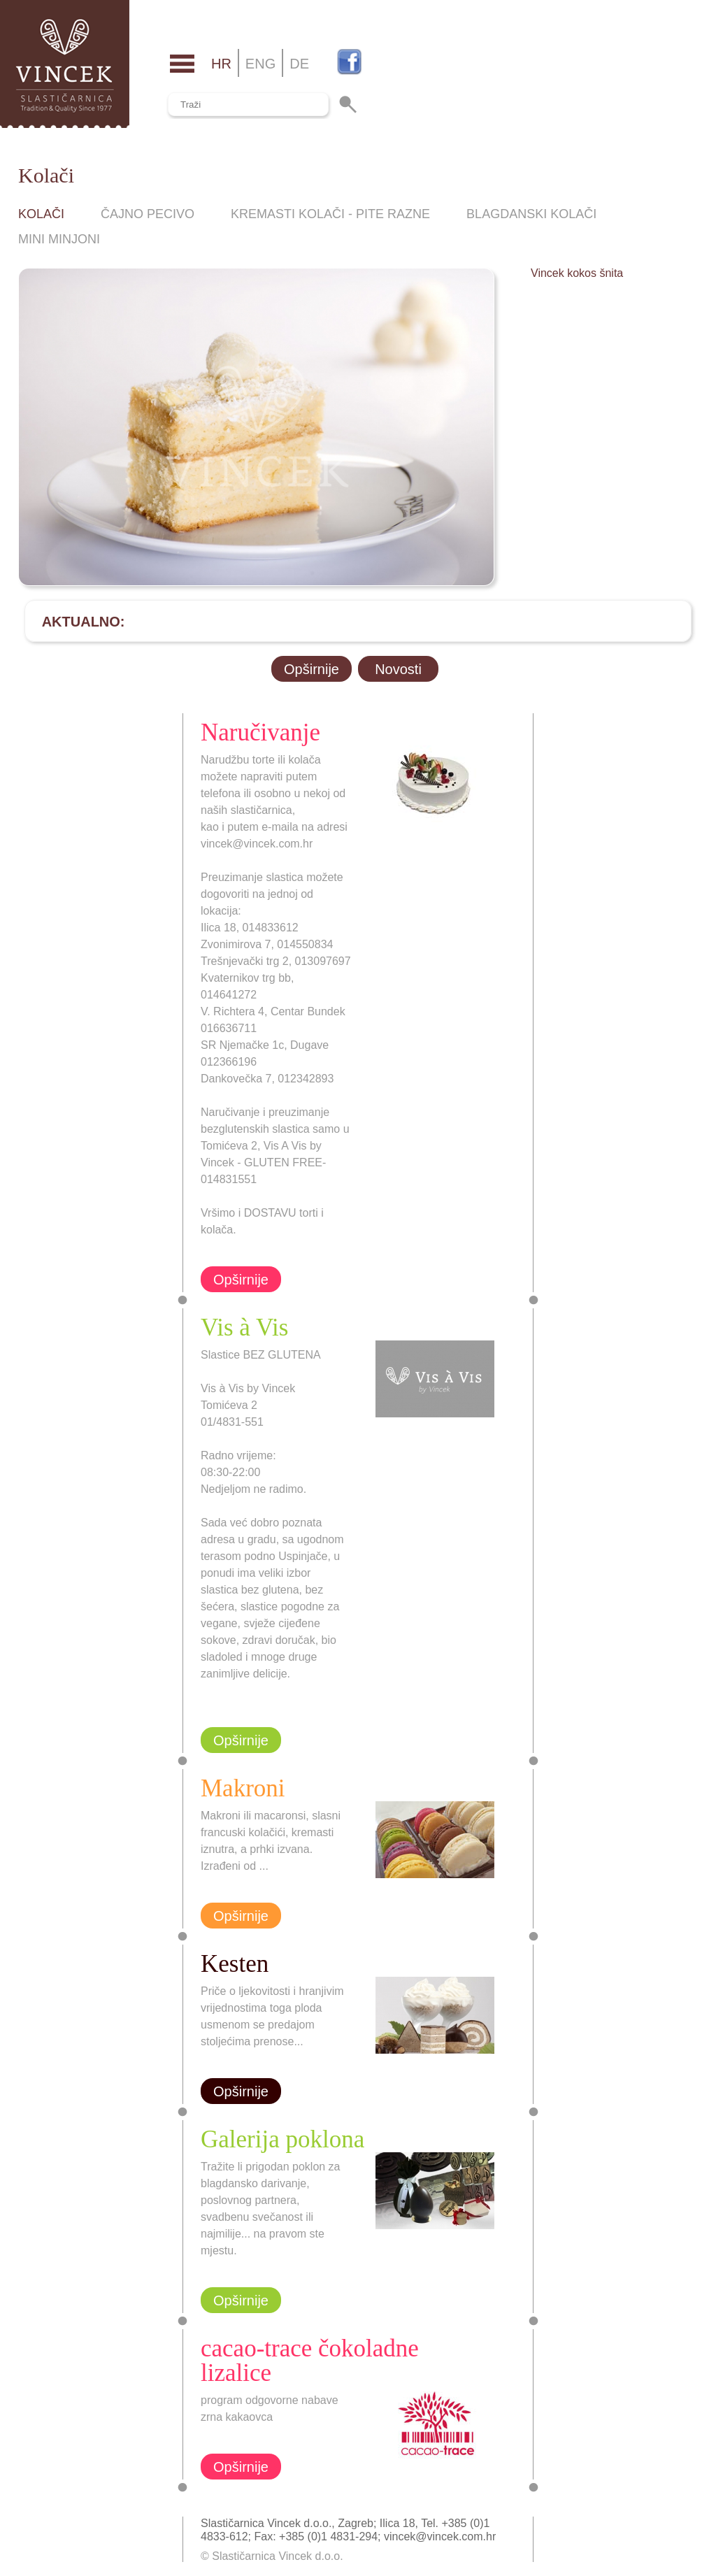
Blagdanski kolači (531, 214)
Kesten (234, 1963)
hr (221, 63)
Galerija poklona (282, 2139)
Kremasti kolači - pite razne (330, 214)
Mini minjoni (59, 239)
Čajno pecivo (147, 214)
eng (260, 63)
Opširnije (311, 669)
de (299, 63)
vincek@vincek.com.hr (440, 2536)
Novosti (398, 669)
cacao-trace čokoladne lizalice (310, 2361)
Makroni (243, 1788)
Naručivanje (260, 732)
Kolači (41, 214)
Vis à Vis (244, 1327)
